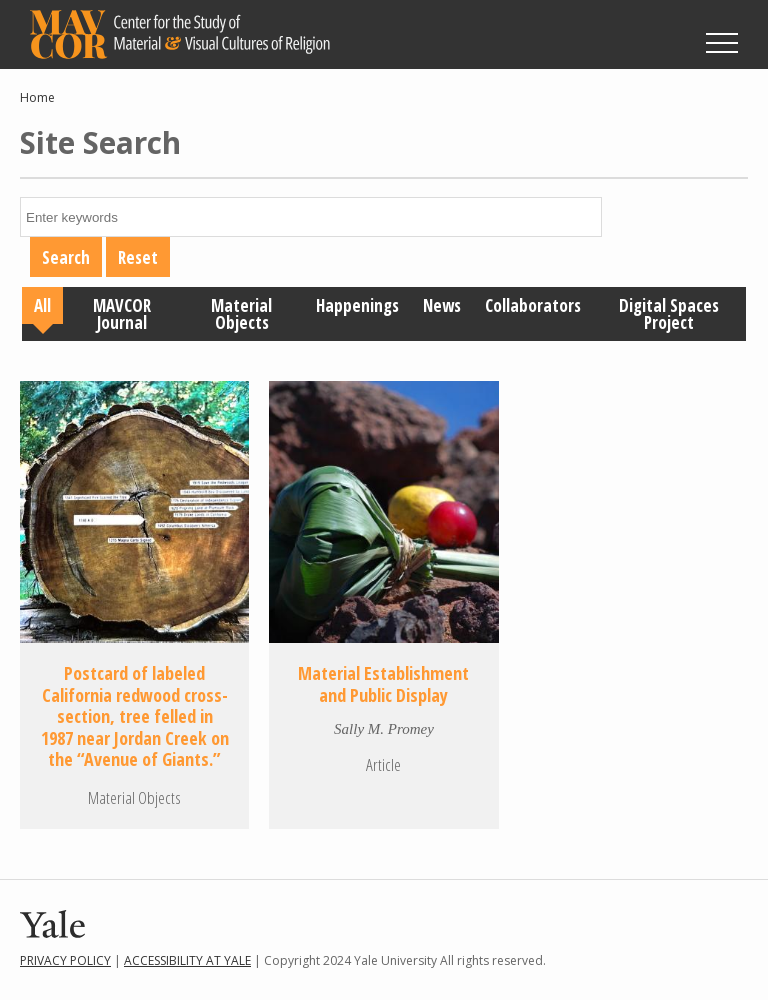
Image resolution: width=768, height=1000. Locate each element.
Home (37, 97)
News (442, 305)
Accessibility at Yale (187, 960)
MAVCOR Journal (122, 314)
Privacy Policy (65, 960)
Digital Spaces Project (669, 314)
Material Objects (241, 314)
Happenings (357, 305)
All (42, 305)
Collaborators (533, 305)
